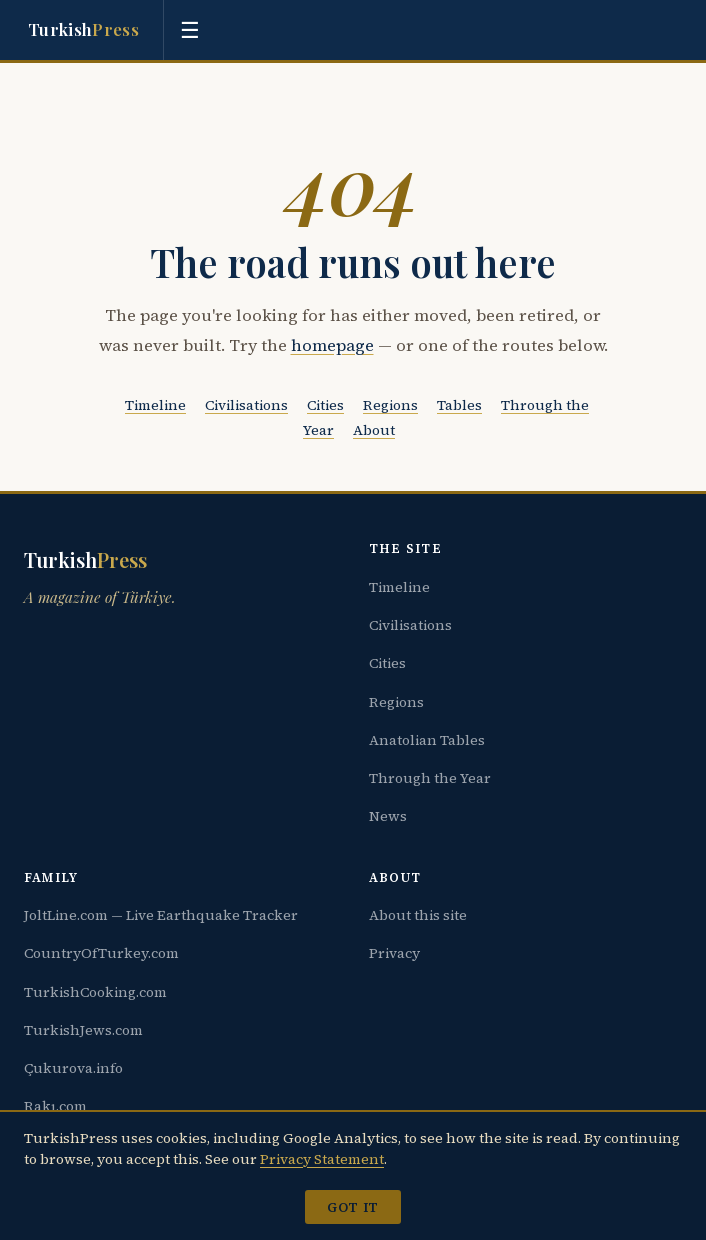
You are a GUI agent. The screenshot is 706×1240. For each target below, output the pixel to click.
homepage (332, 345)
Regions (390, 405)
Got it (352, 1207)
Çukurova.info (73, 1068)
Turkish (83, 30)
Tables (459, 405)
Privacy (394, 953)
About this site (418, 915)
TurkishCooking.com (95, 992)
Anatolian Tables (427, 740)
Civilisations (246, 405)
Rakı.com (55, 1106)
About (374, 430)
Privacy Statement (322, 1159)
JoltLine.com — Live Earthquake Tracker (161, 915)
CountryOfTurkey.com (101, 953)
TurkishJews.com (83, 1030)
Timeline (155, 405)
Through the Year (430, 778)
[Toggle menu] (190, 30)
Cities (325, 405)
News (388, 816)
